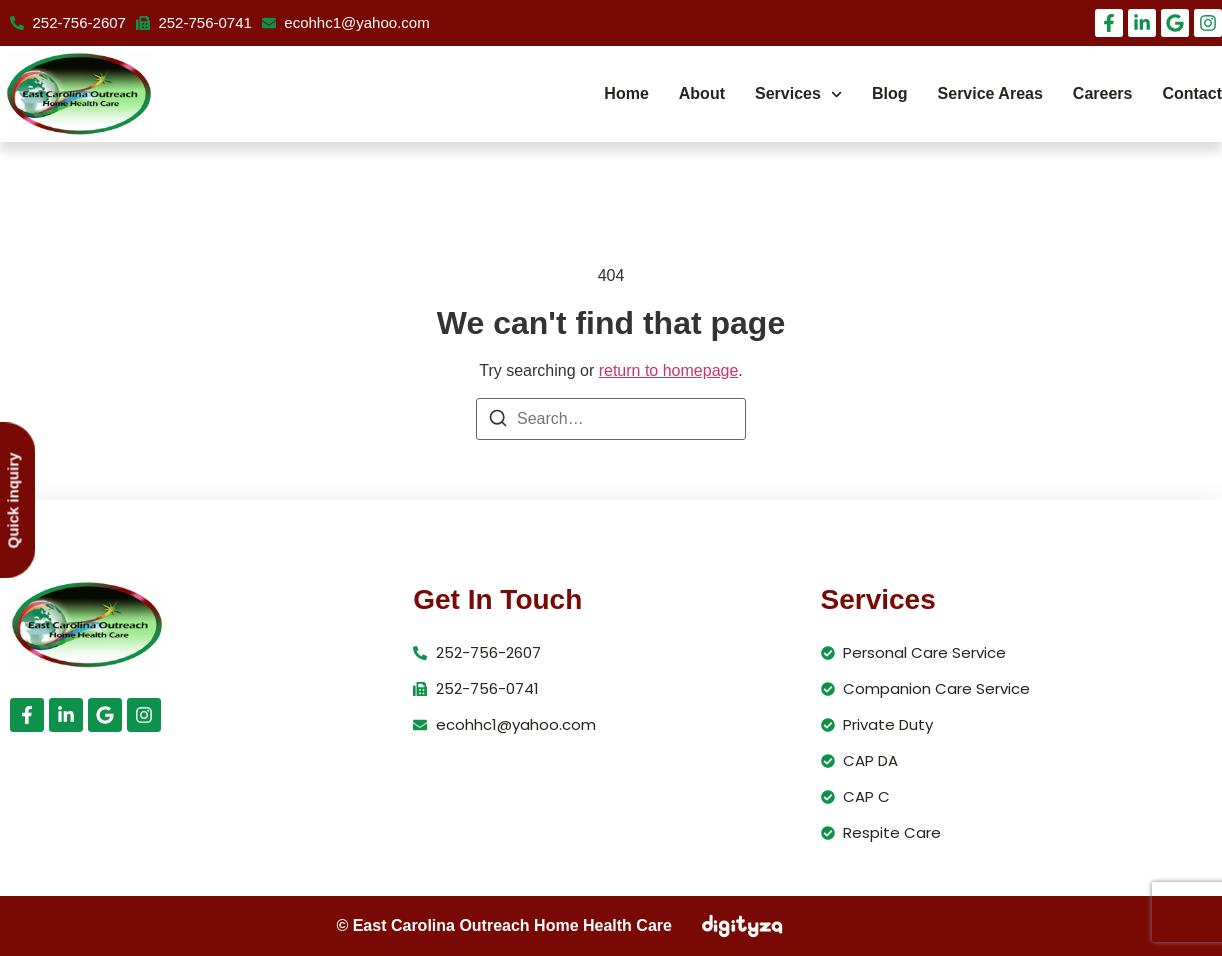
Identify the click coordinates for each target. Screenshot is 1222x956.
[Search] (498, 421)
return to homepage (669, 370)
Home (626, 93)
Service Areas (990, 93)
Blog (890, 93)
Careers (1103, 93)
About (702, 93)
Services (798, 94)
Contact (1192, 93)
